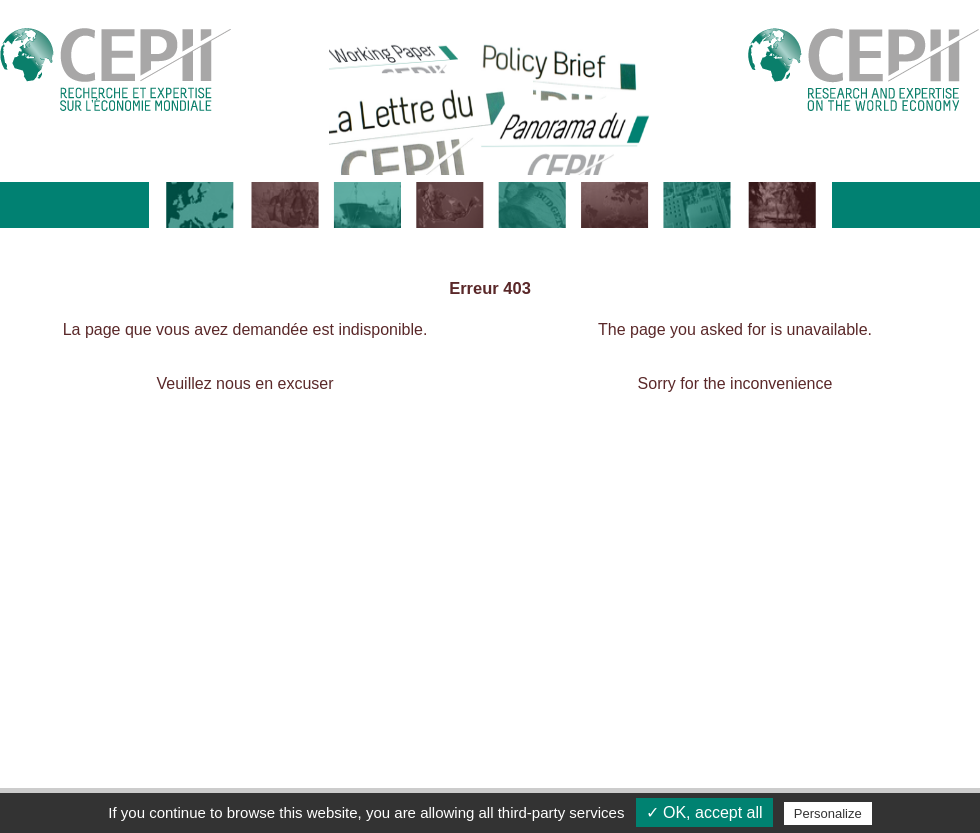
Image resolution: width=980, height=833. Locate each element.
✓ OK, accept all (704, 812)
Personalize (828, 813)
